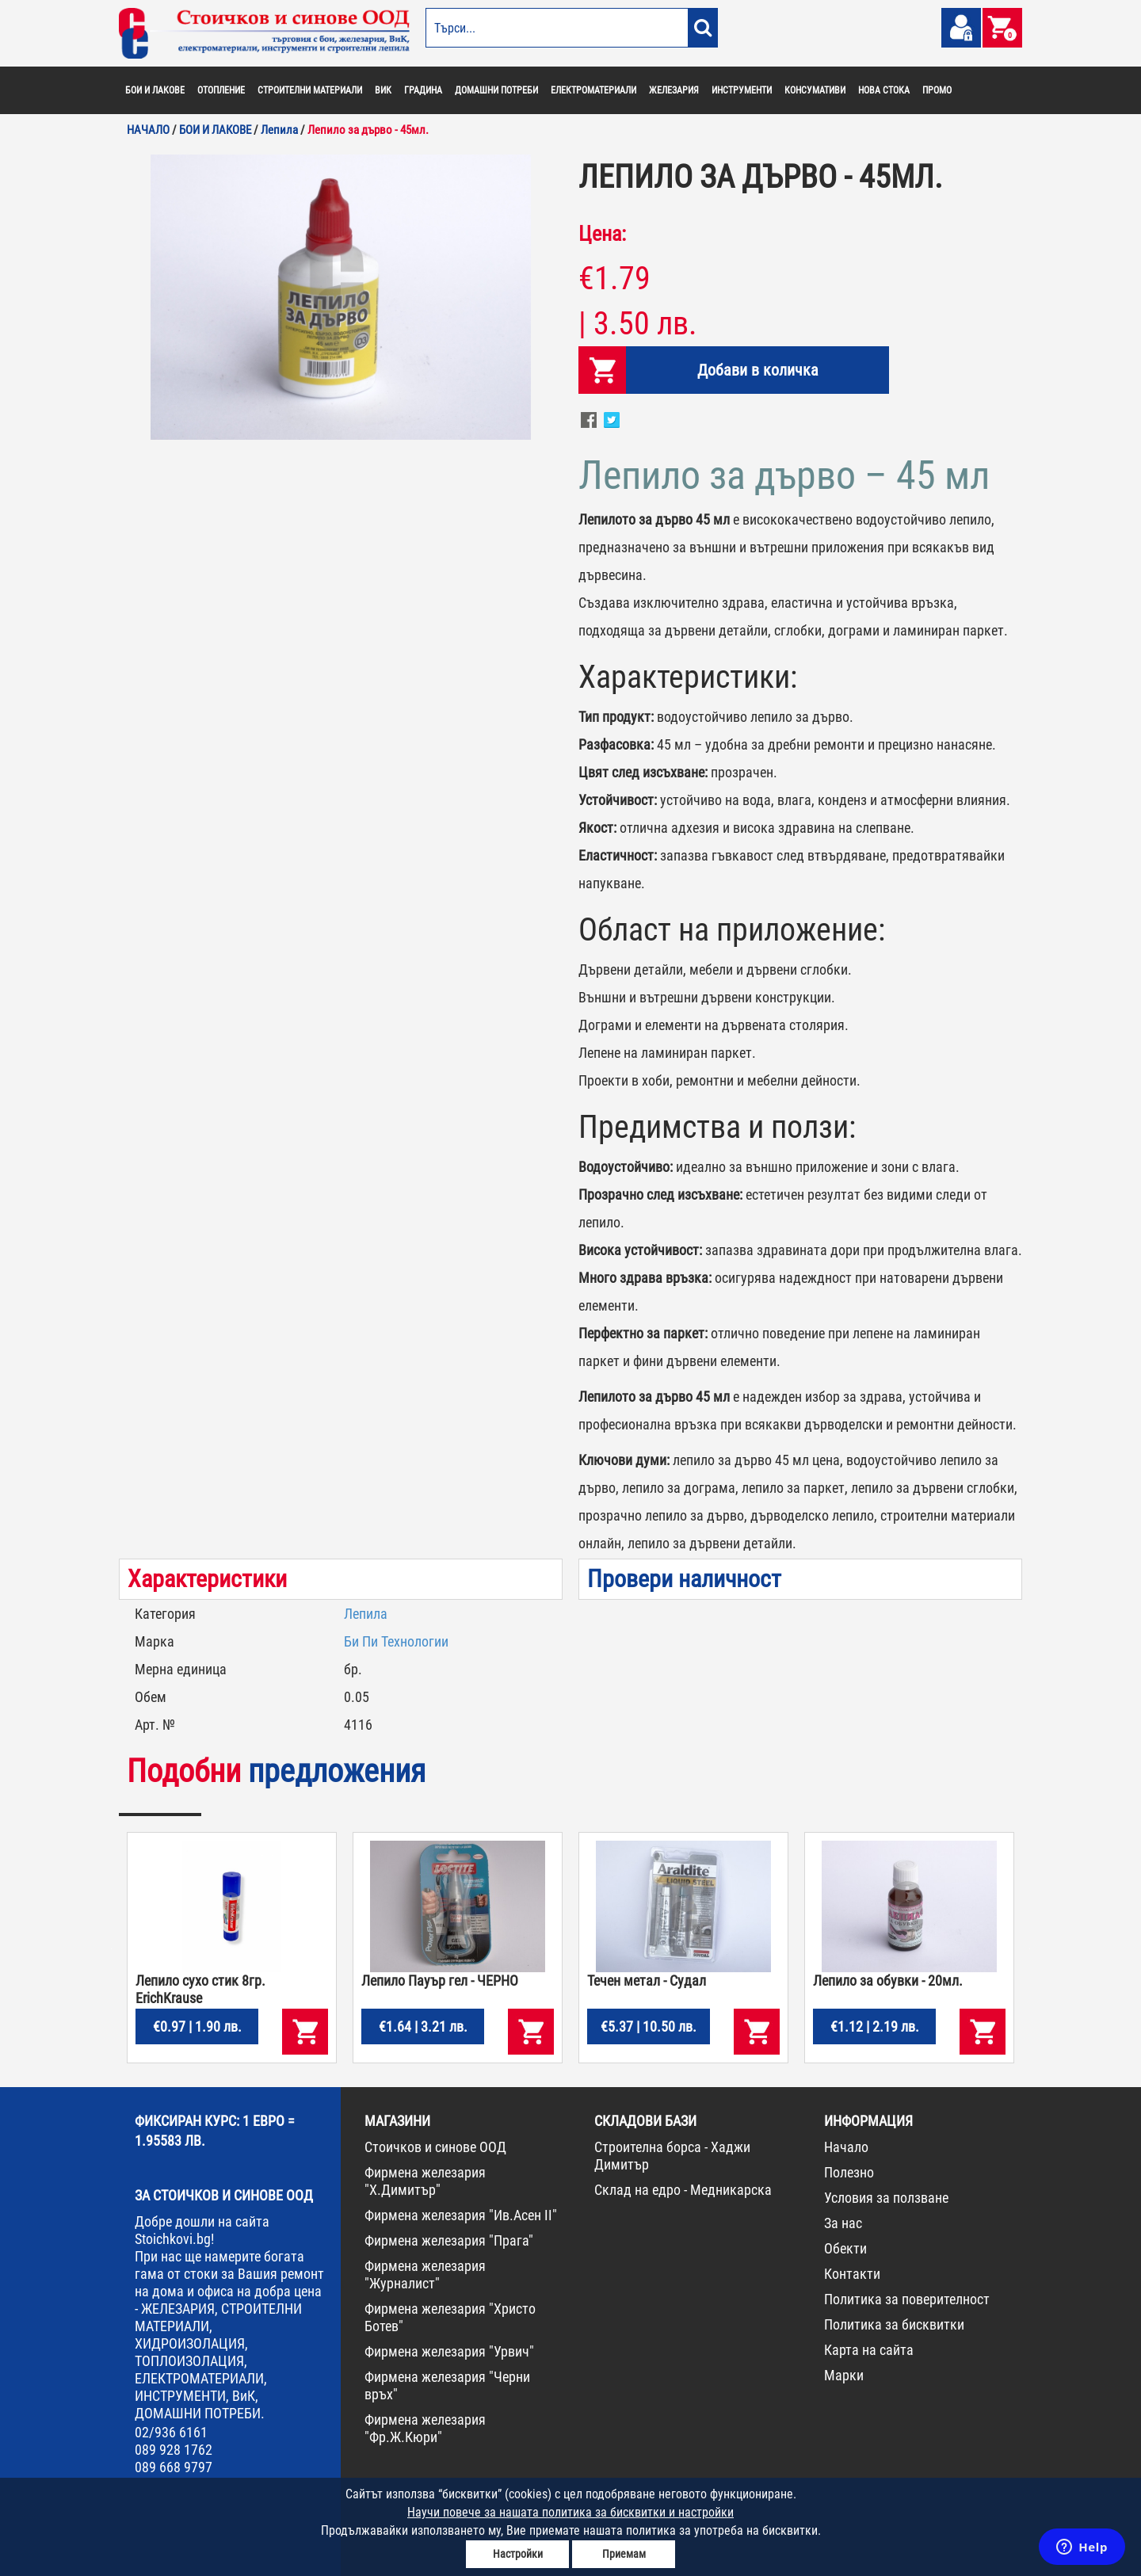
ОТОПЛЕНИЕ (221, 90)
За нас (843, 2223)
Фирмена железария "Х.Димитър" (425, 2181)
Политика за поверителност (907, 2299)
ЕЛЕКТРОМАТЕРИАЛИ (593, 90)
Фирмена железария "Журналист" (425, 2274)
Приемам (624, 2553)
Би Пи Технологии (396, 1641)
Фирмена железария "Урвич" (449, 2351)
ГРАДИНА (423, 90)
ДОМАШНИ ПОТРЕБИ (496, 90)
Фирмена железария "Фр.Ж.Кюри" (425, 2428)
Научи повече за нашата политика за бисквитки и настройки (570, 2512)
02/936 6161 (171, 2432)
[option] (341, 297)
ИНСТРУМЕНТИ (742, 90)
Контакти (852, 2273)
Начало (846, 2147)
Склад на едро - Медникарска (683, 2189)
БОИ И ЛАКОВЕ (155, 90)
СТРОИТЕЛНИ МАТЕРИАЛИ (310, 90)
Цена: (602, 234)
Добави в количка (758, 370)
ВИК (383, 90)
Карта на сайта (869, 2349)
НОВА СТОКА (884, 90)
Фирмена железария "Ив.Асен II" (460, 2215)
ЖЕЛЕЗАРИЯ (674, 90)
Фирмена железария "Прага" (448, 2240)
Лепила (365, 1613)
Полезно (849, 2172)
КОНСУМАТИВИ (814, 90)
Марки (844, 2375)
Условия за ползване (886, 2197)
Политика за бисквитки (894, 2324)
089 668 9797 (173, 2467)
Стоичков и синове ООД (435, 2147)
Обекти (845, 2248)
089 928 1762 (173, 2449)
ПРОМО (937, 90)
